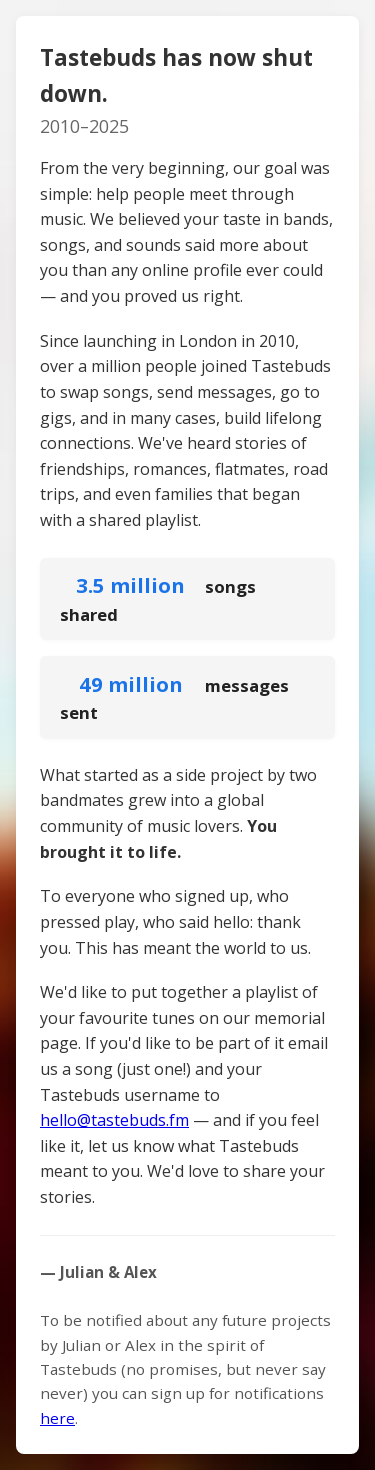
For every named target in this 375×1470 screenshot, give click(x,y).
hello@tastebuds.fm (114, 1120)
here (57, 1418)
